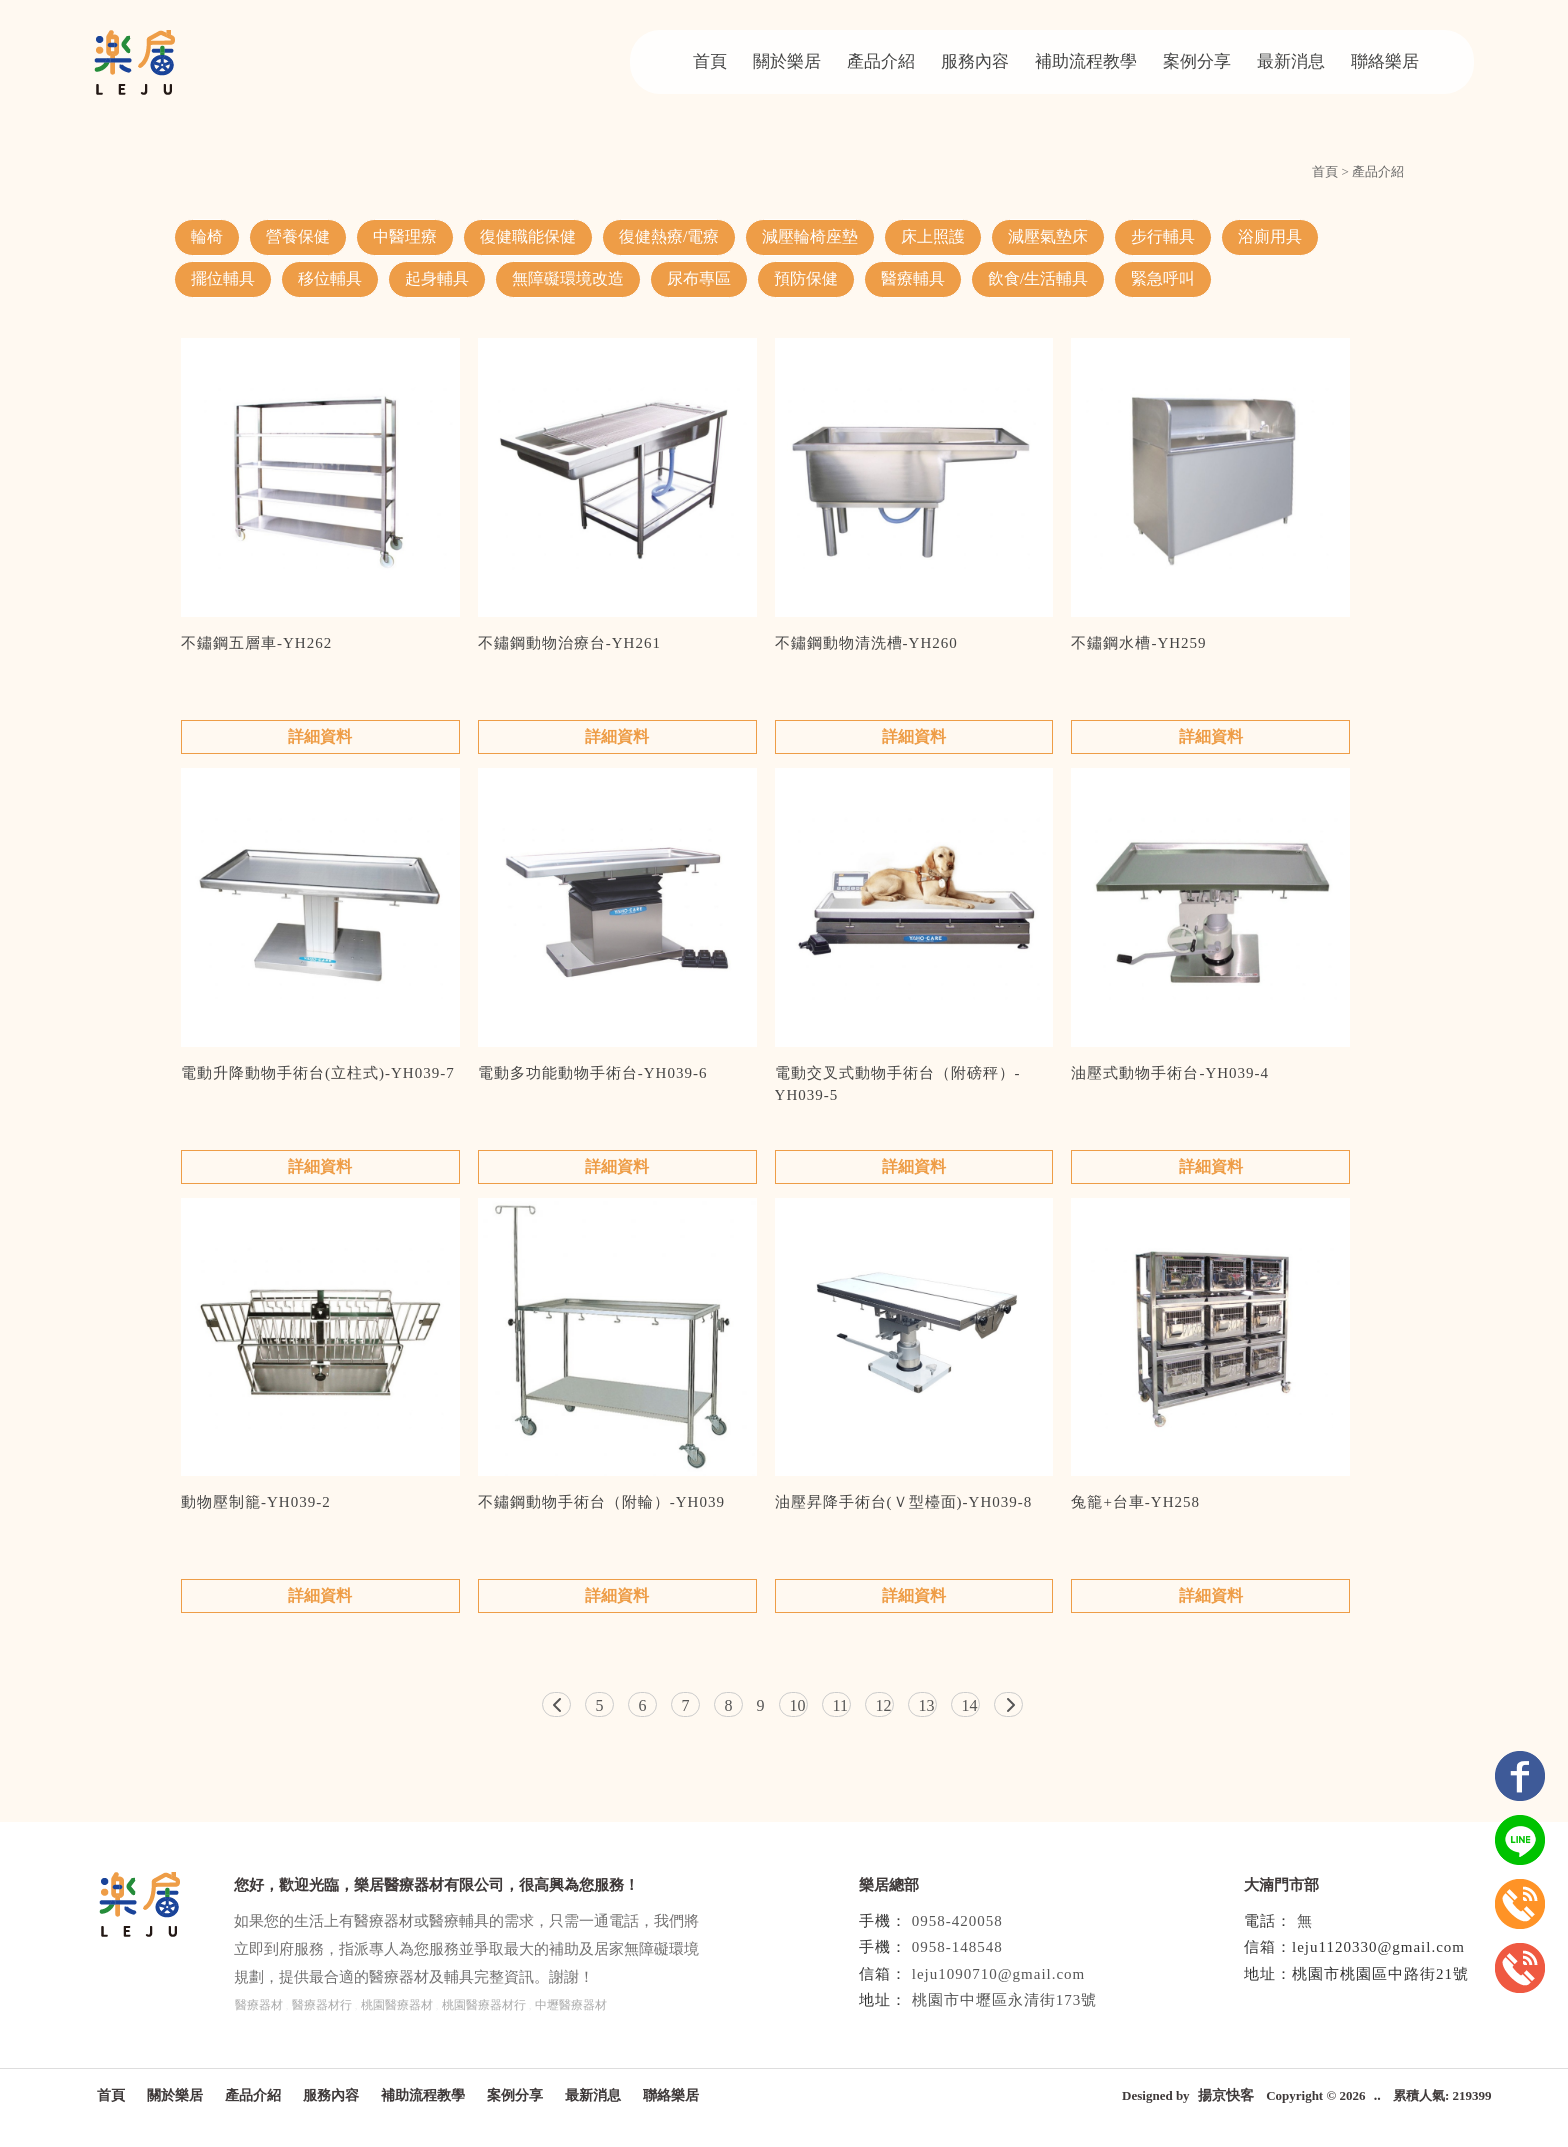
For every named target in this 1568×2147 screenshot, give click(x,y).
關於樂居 (787, 61)
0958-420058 (957, 1921)
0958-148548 (957, 1947)
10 (798, 1705)
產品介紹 (881, 61)
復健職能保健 (528, 236)
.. (1377, 2095)
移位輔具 (330, 278)
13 (927, 1705)
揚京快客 (1226, 2095)
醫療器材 (259, 2005)
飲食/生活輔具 (1038, 278)
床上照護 (933, 236)
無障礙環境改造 (568, 278)
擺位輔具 (223, 278)
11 (840, 1705)
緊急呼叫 (1163, 278)
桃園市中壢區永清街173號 (1005, 2000)
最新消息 (1291, 61)
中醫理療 (405, 236)
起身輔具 (437, 278)
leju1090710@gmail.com (999, 1974)
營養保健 (298, 236)
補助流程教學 (1086, 61)
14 (970, 1705)
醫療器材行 (322, 2005)
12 (884, 1705)
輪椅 (207, 236)
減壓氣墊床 (1048, 236)
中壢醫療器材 (571, 2005)
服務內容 (975, 61)
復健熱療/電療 (669, 236)
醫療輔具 (913, 278)
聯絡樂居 (1385, 61)
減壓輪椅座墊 (810, 236)
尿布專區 (699, 278)
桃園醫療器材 (397, 2005)
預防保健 (806, 278)
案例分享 (1197, 61)
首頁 (710, 61)
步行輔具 (1163, 236)
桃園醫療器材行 (484, 2005)
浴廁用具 (1270, 236)
